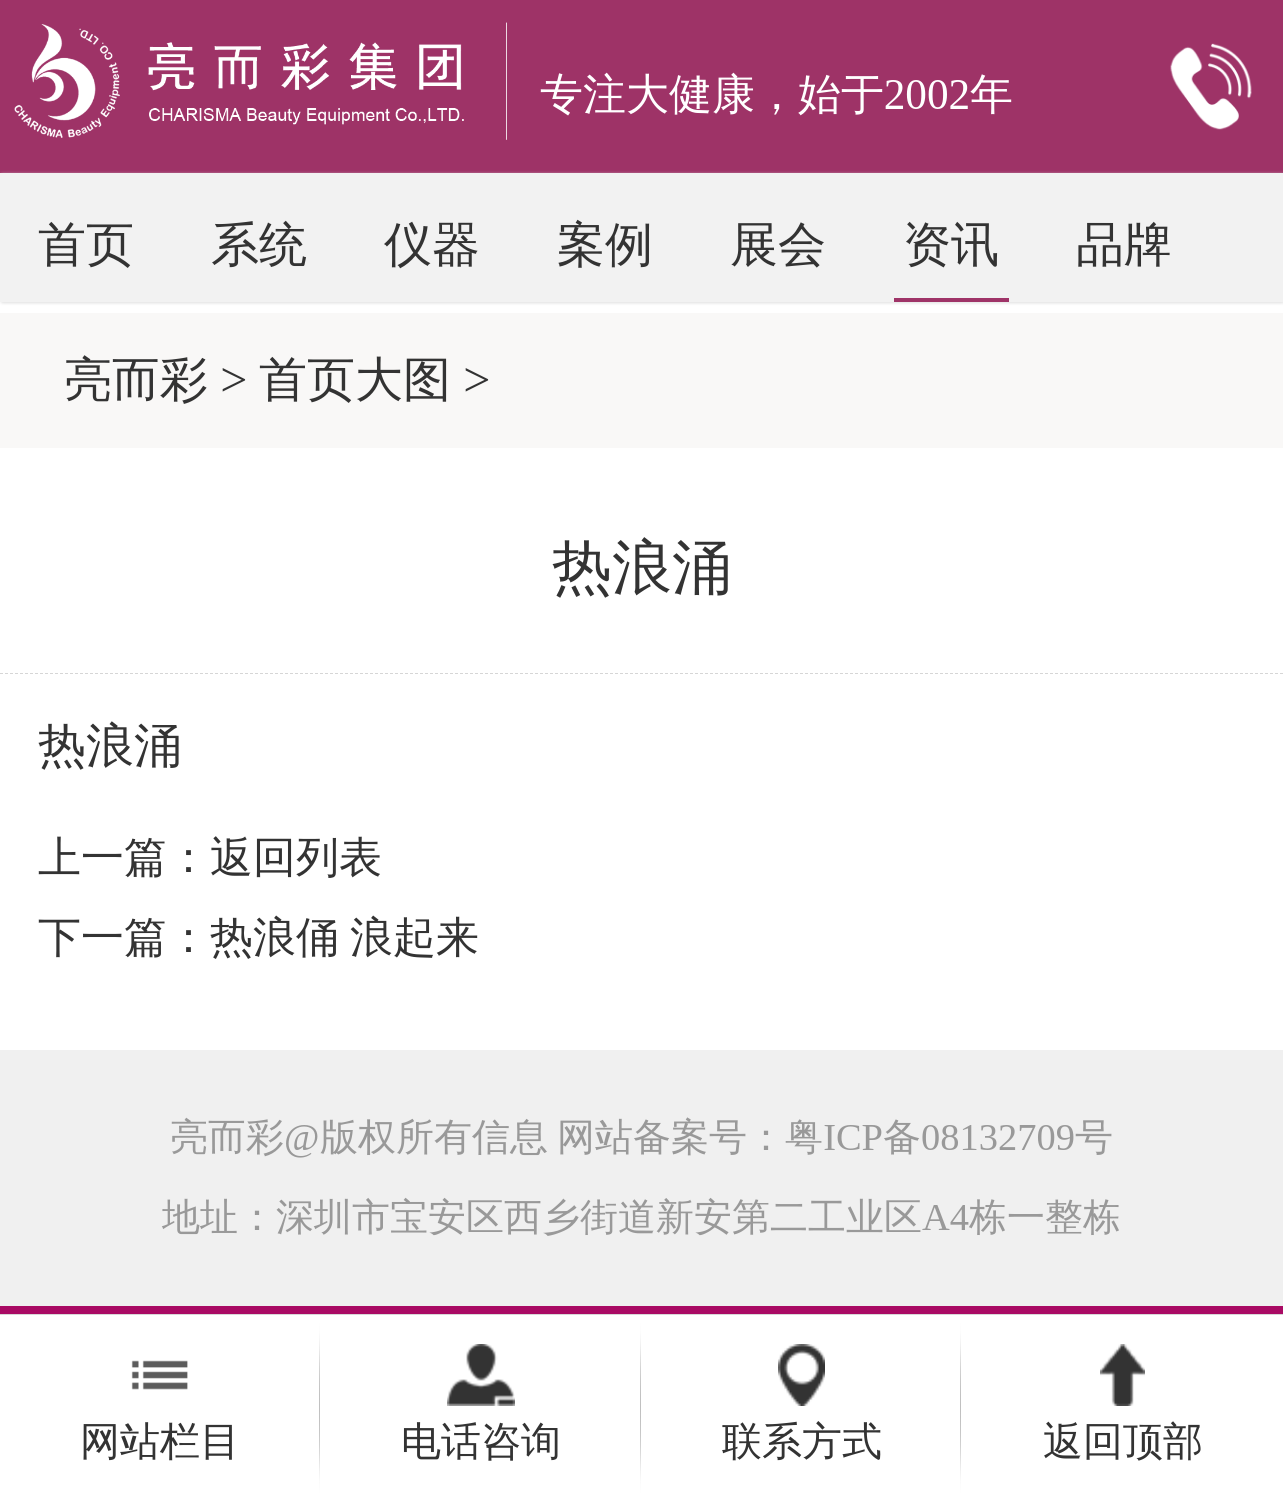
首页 (86, 244)
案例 (605, 244)
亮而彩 (136, 379)
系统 (259, 244)
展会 (778, 244)
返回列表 (296, 857)
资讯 (951, 244)
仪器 (432, 244)
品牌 (1124, 244)
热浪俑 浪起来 (344, 937)
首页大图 (355, 379)
